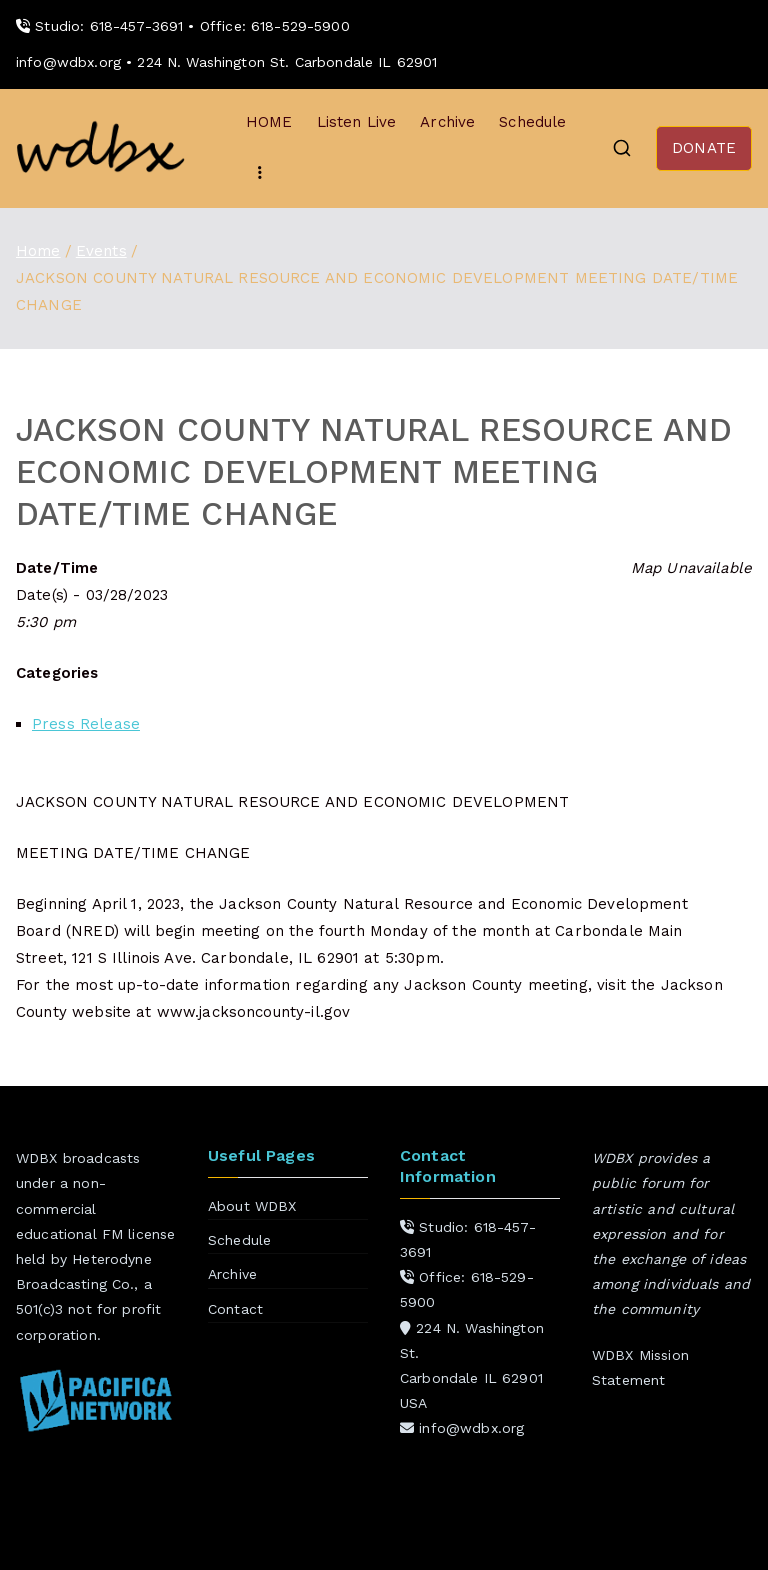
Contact (235, 1309)
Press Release (86, 724)
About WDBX (252, 1206)
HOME (269, 122)
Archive (447, 122)
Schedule (532, 122)
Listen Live (357, 122)
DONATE (704, 148)
